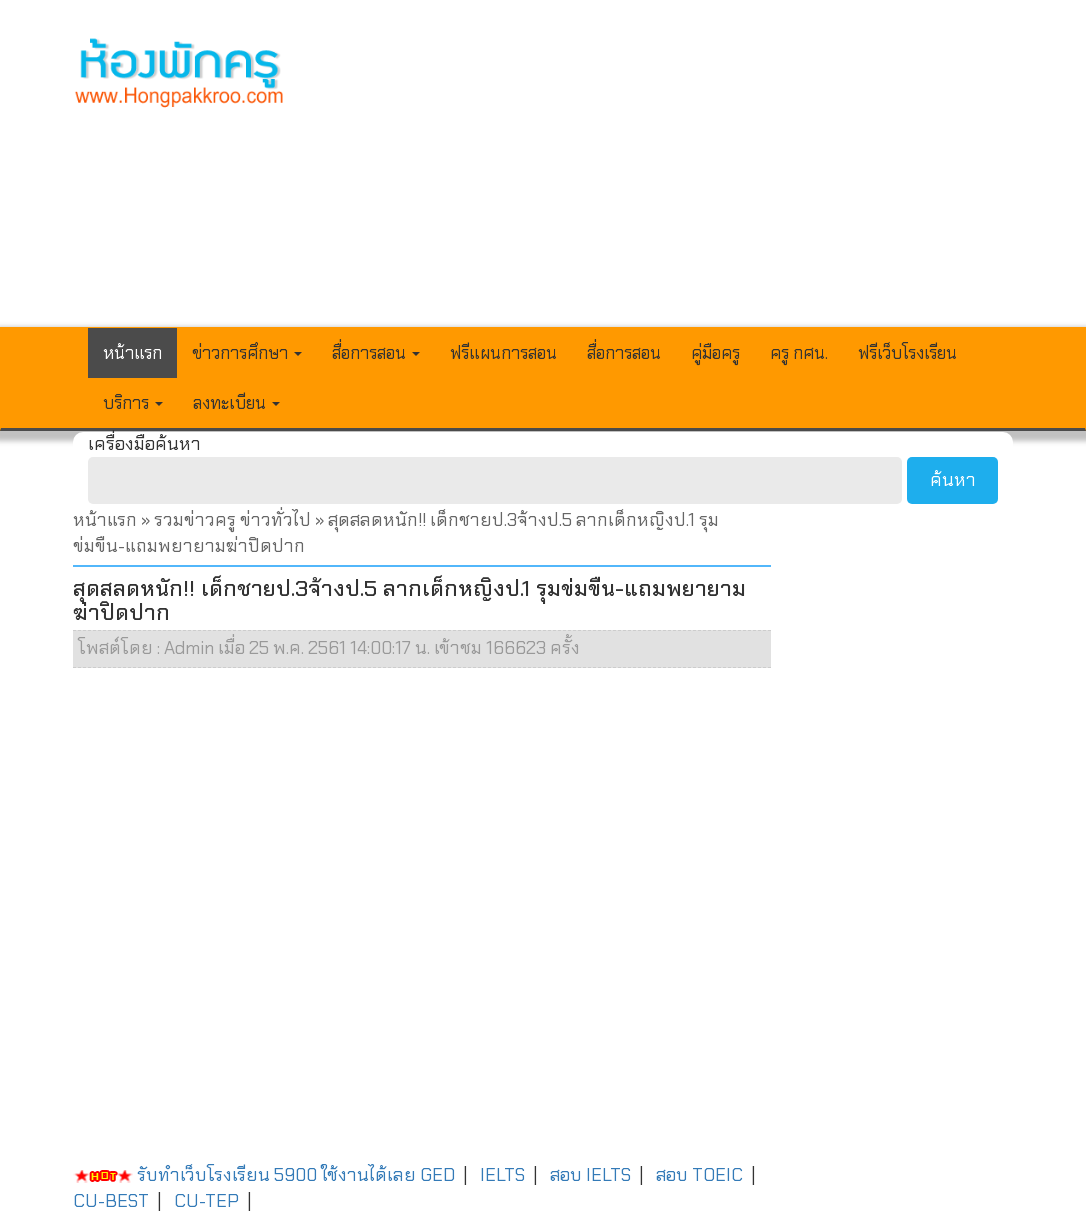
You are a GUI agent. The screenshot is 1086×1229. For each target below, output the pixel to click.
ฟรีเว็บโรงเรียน (907, 353)
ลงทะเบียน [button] (236, 403)
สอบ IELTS (590, 1175)
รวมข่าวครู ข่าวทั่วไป (232, 520)
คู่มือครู (715, 353)
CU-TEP (206, 1201)
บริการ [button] (133, 403)
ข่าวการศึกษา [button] (247, 353)
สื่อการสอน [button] (376, 353)
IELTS (502, 1175)
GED (437, 1175)
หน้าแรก (132, 353)
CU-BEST (111, 1201)
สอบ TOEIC (699, 1175)
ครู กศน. (799, 353)
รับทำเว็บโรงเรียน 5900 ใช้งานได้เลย (244, 1175)
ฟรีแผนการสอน (503, 353)
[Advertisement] (665, 176)
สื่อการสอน (624, 353)
